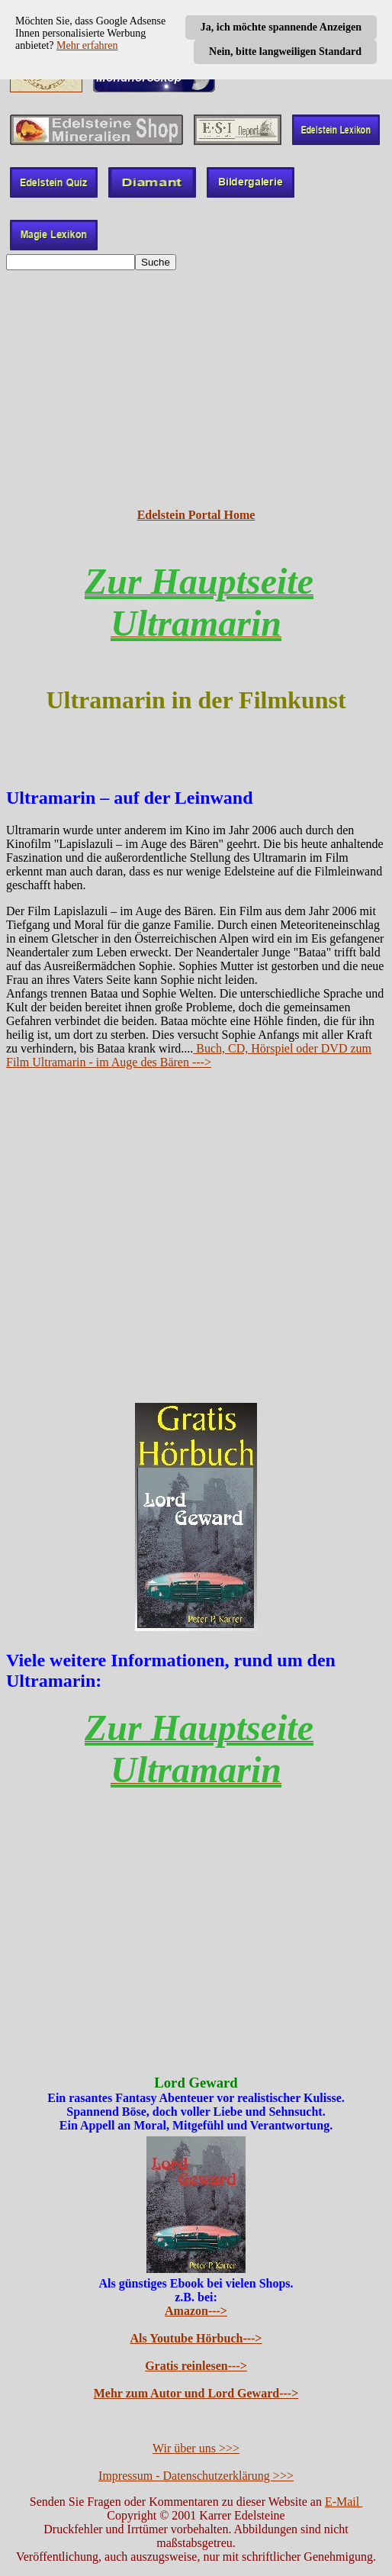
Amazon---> (196, 2310)
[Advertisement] (196, 389)
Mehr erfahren (86, 45)
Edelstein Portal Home (196, 514)
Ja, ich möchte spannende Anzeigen (281, 27)
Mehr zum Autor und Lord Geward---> (196, 2393)
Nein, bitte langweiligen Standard (285, 51)
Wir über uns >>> (196, 2448)
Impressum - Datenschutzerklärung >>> (196, 2475)
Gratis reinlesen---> (196, 2365)
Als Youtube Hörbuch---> (196, 2338)
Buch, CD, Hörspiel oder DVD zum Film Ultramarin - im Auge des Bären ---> (188, 1055)
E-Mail (343, 2501)
